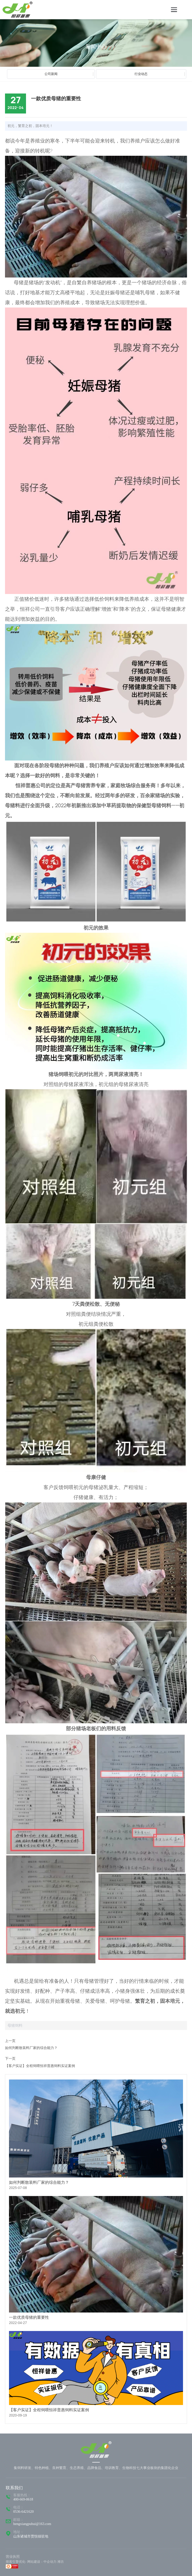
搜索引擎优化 (15, 2562)
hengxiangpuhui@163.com (32, 2524)
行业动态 (141, 74)
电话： (18, 2507)
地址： (18, 2532)
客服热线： (22, 2495)
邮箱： (18, 2520)
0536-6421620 (23, 2512)
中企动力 (50, 2562)
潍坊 (60, 2562)
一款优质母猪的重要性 (29, 2317)
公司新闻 (51, 74)
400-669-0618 (23, 2499)
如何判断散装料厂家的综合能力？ (31, 2048)
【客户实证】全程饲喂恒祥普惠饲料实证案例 (40, 2066)
